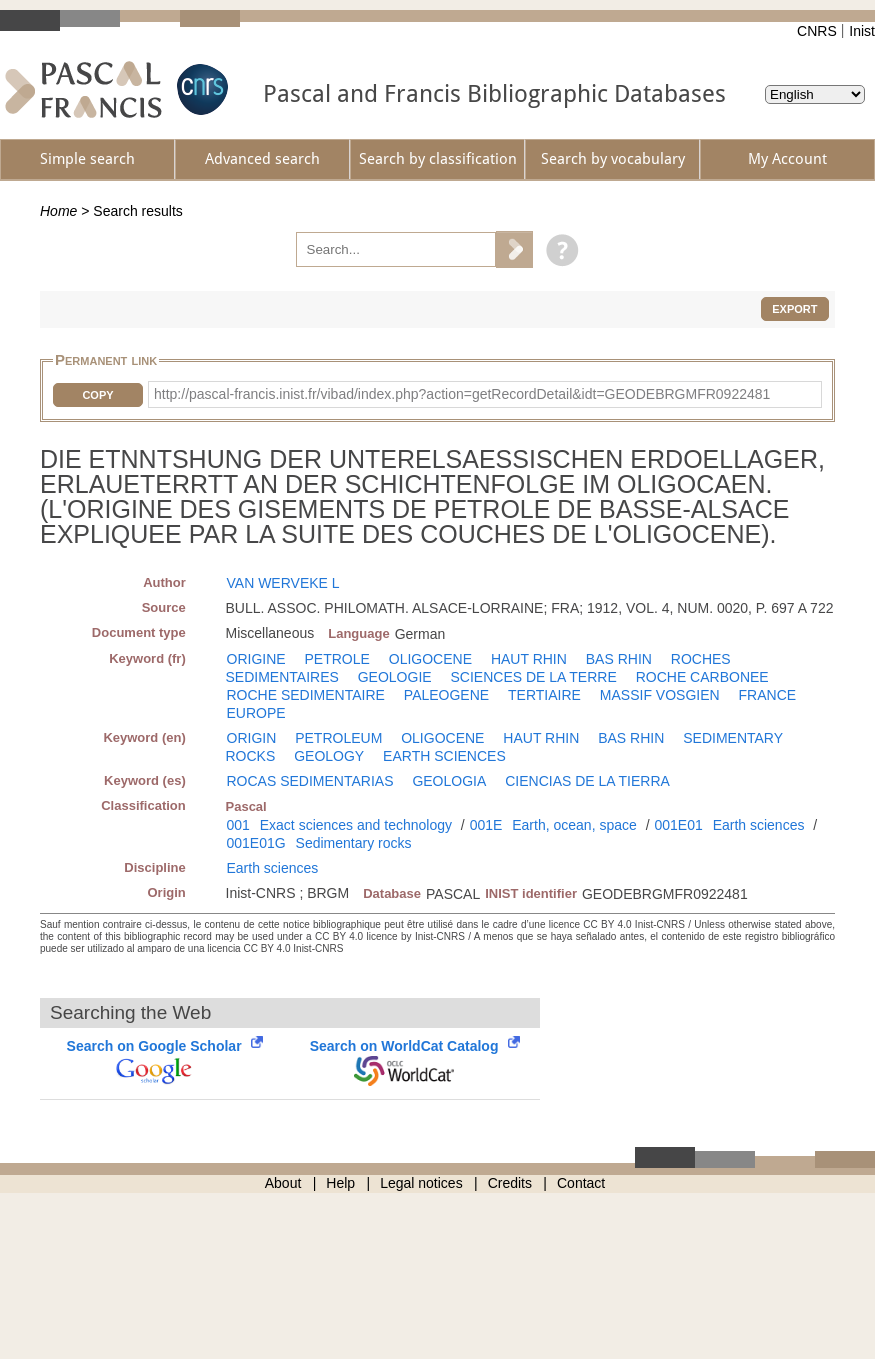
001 (238, 825)
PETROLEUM (338, 738)
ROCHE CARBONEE (702, 677)
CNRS (817, 31)
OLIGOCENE (430, 659)
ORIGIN (252, 738)
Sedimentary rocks (354, 843)
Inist (862, 31)
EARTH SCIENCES (444, 756)
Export (794, 309)
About (283, 1183)
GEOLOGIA (449, 781)
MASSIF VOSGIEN (660, 695)
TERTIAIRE (544, 695)
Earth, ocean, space (574, 825)
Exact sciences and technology (356, 825)
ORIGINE (256, 659)
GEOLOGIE (395, 677)
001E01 (678, 825)
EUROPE (256, 713)
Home (58, 211)
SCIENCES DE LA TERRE (534, 677)
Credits (510, 1183)
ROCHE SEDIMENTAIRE (306, 695)
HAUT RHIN (529, 659)
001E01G (256, 843)
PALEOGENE (446, 695)
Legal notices (421, 1183)
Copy (97, 395)
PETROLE (337, 659)
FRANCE (768, 695)
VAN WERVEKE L (283, 583)
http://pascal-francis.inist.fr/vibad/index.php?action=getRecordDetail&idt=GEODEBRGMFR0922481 (462, 394)
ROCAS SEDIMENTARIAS (310, 781)
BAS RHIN (619, 659)
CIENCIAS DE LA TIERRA (587, 781)
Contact (581, 1183)
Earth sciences (759, 825)
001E (486, 825)
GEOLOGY (329, 756)
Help (340, 1183)
